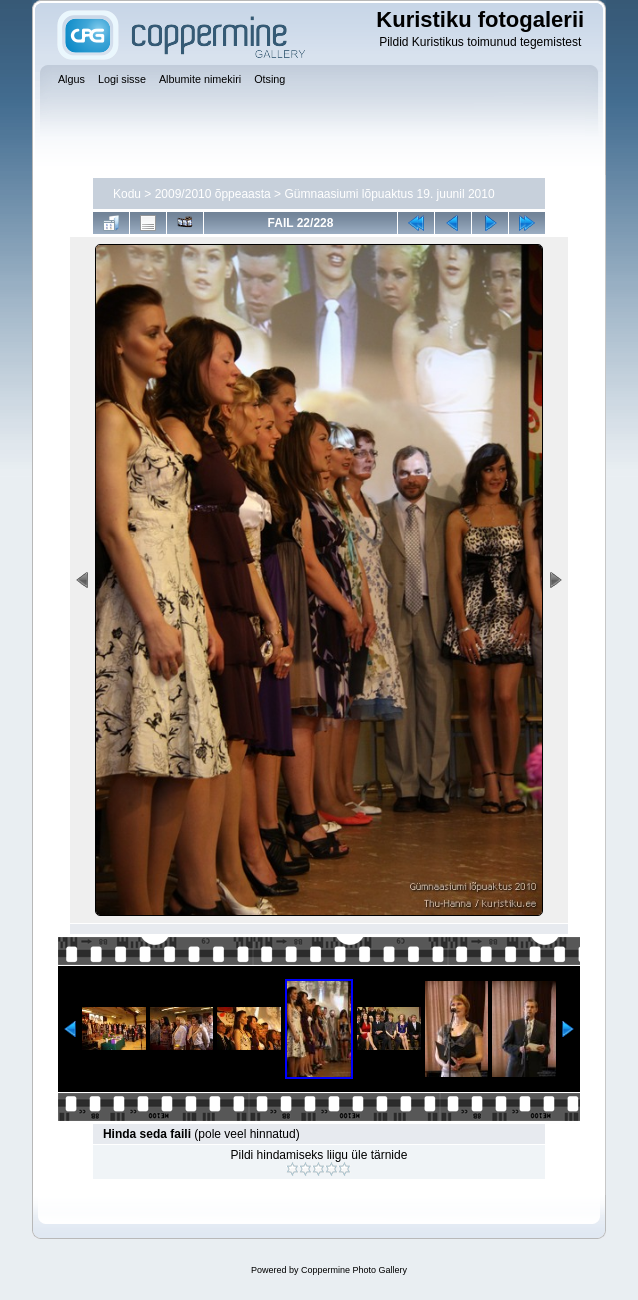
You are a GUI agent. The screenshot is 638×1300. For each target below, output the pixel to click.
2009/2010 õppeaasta (213, 194)
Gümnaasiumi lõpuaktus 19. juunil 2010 (389, 194)
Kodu (127, 194)
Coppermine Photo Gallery (354, 1270)
